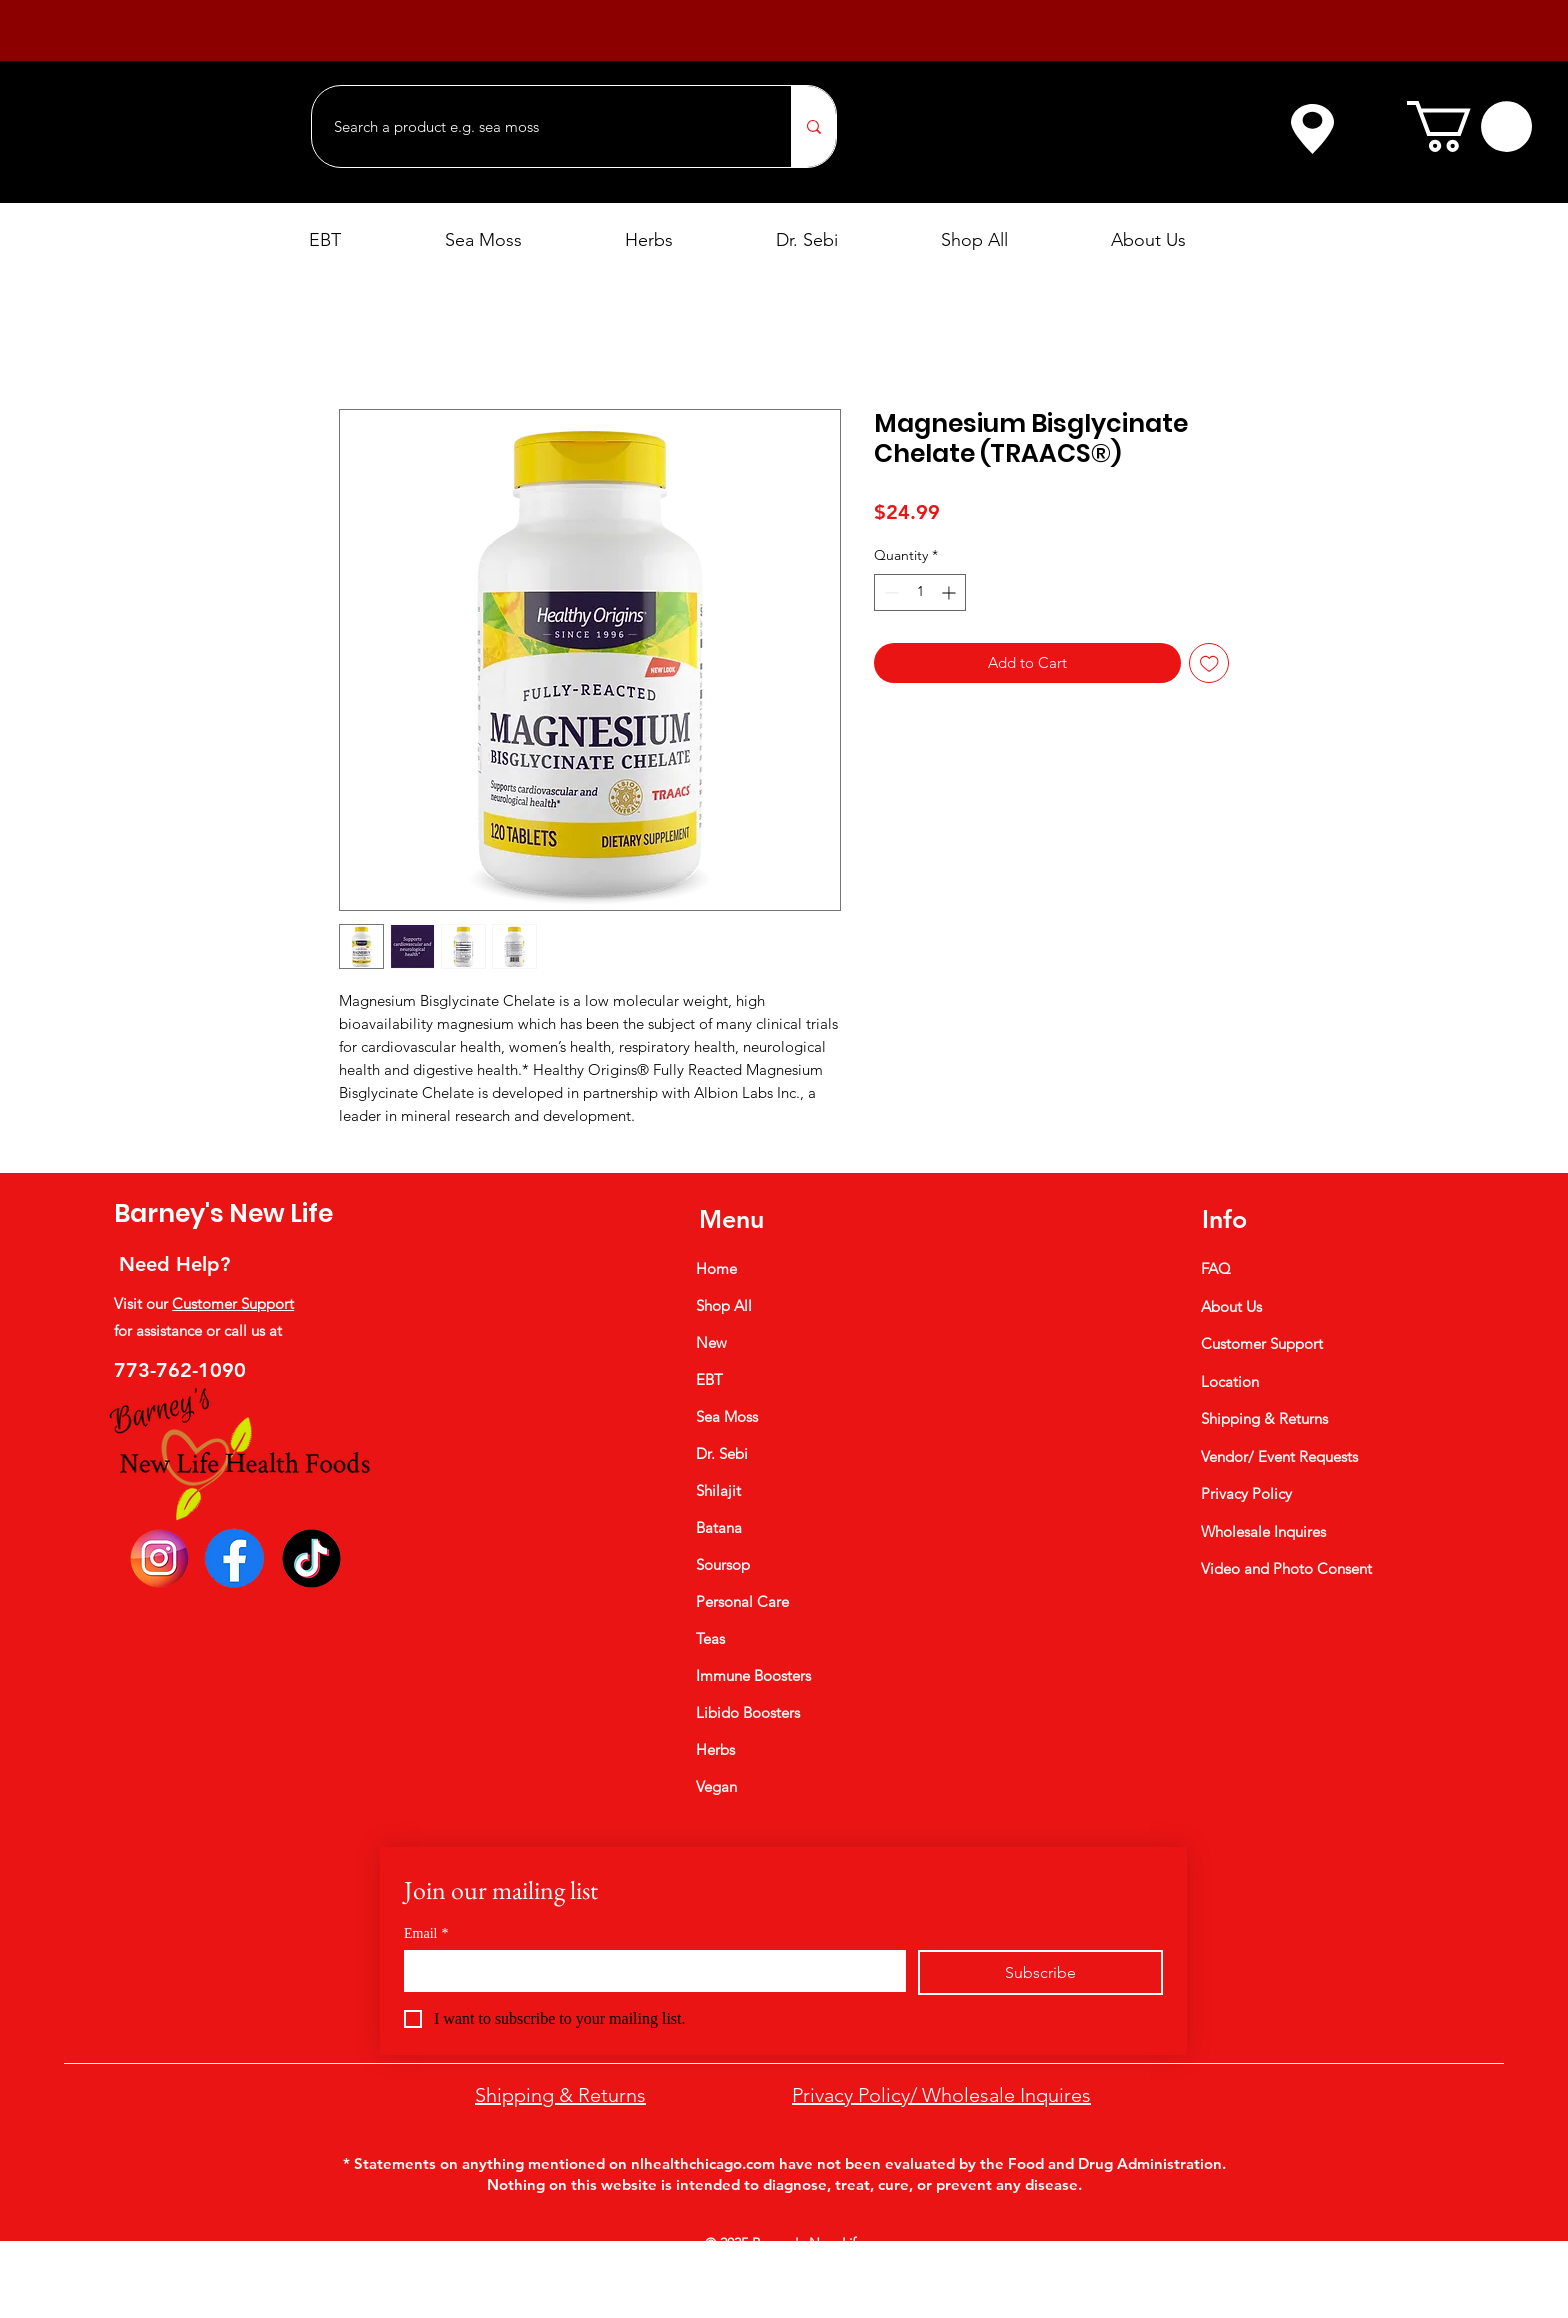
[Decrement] (889, 592)
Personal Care (742, 1601)
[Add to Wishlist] (1209, 663)
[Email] (649, 1970)
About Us (1231, 1306)
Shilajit (718, 1490)
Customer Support (233, 1303)
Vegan (716, 1786)
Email (426, 1933)
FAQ (1216, 1268)
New (711, 1342)
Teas (710, 1638)
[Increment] (950, 592)
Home (716, 1268)
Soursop (723, 1564)
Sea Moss (727, 1416)
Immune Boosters (753, 1675)
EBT (709, 1379)
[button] (1469, 126)
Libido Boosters (748, 1712)
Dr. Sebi (722, 1453)
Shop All (724, 1305)
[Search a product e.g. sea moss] (541, 126)
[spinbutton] (920, 592)
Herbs (715, 1749)
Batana (719, 1527)
